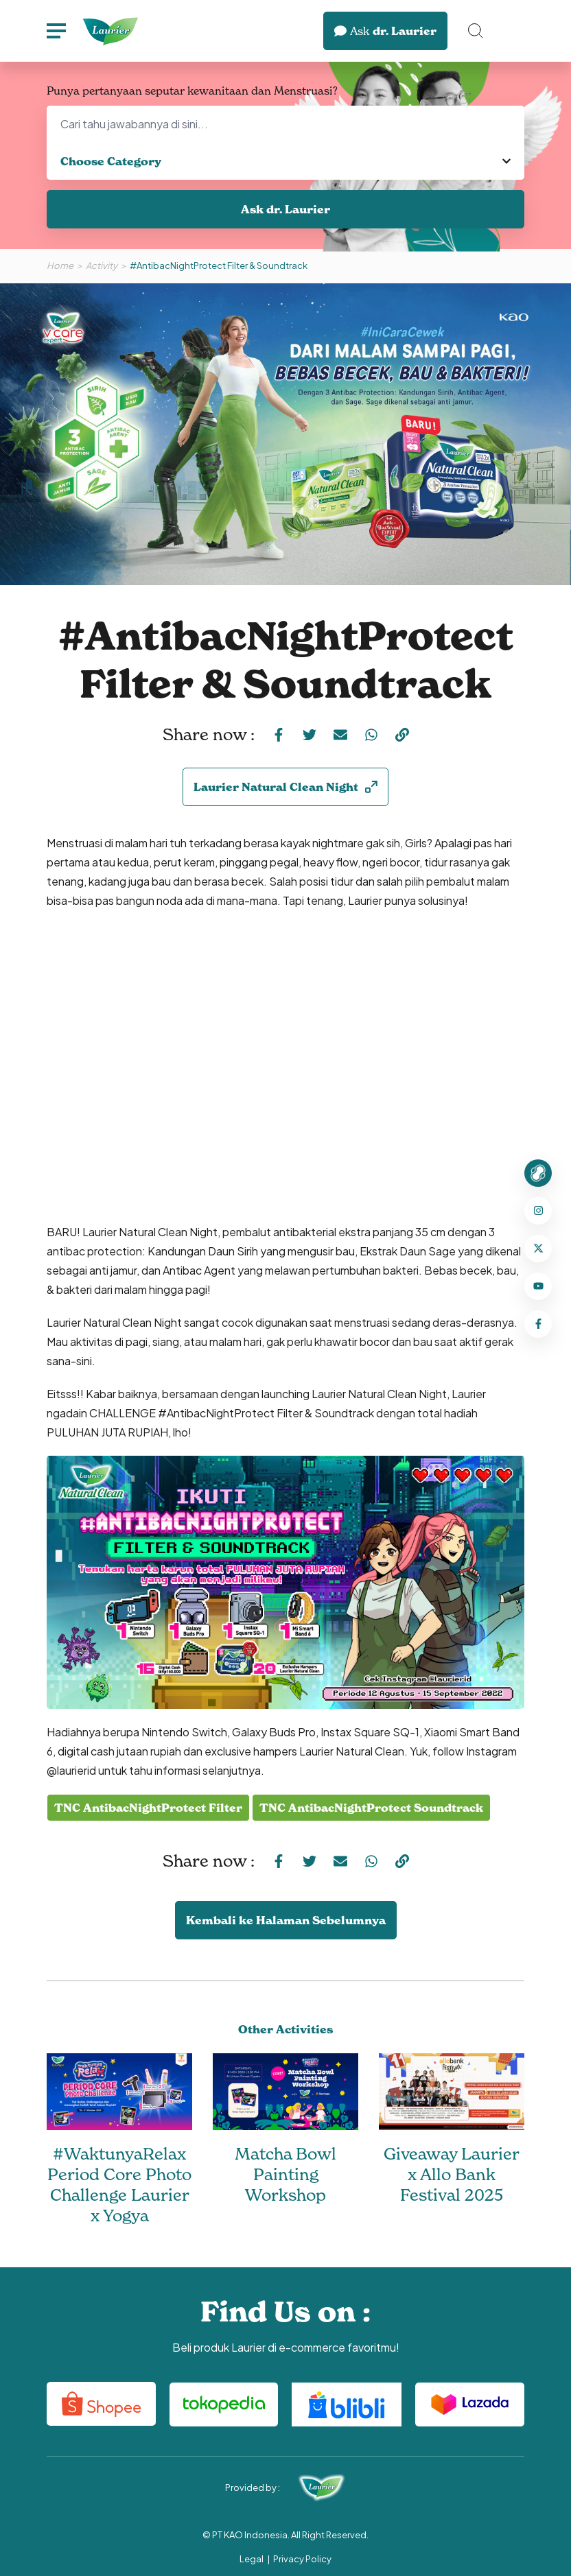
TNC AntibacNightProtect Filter (148, 1808)
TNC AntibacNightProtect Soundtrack (371, 1808)
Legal (252, 2558)
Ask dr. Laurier (285, 209)
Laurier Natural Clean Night (285, 787)
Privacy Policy (302, 2558)
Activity (101, 265)
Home (60, 265)
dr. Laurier (385, 31)
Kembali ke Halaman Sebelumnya (286, 1920)
